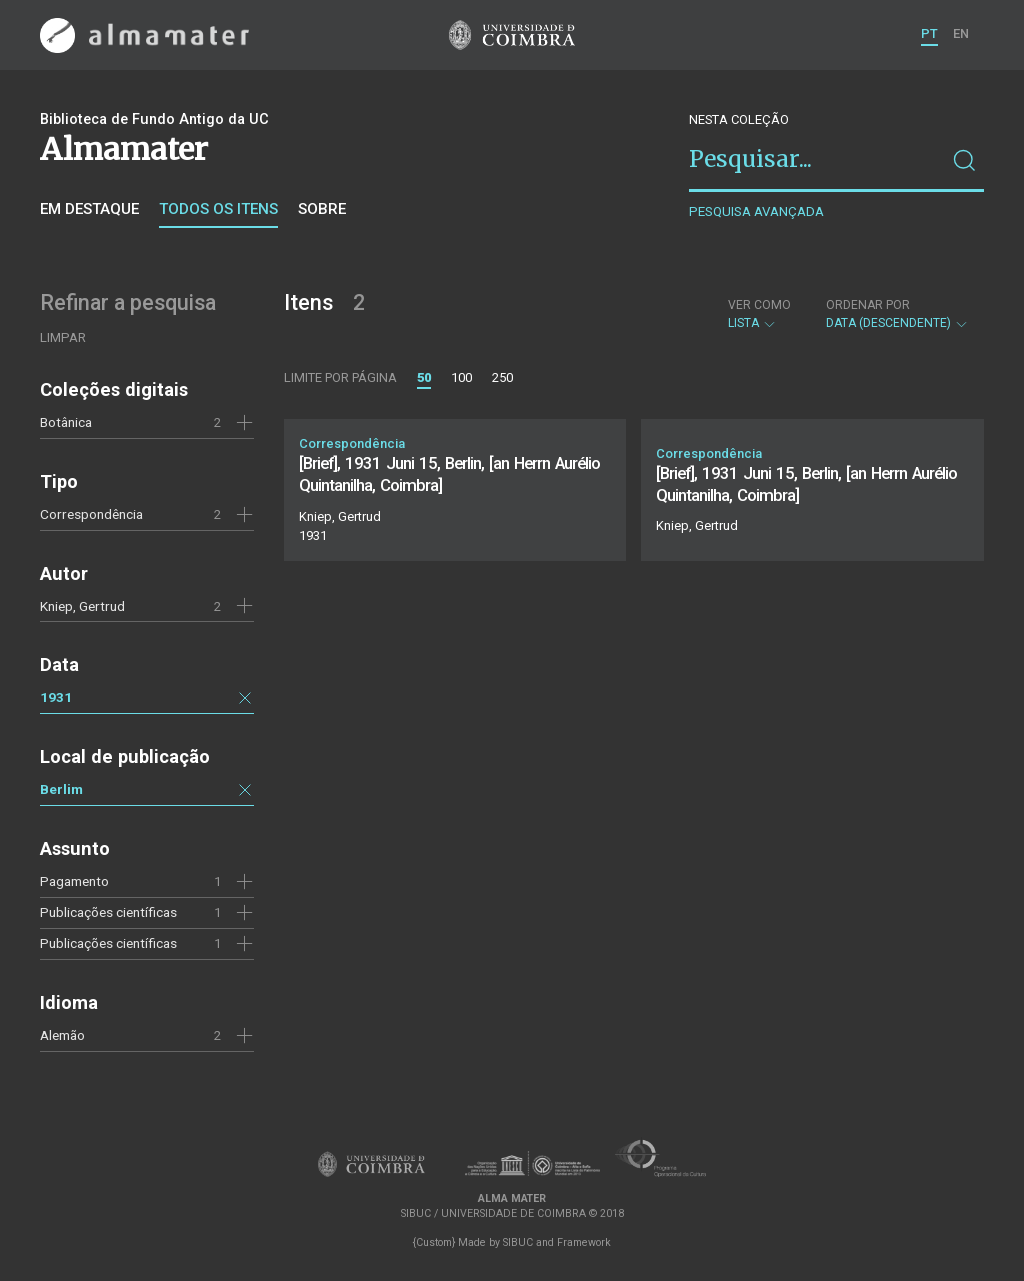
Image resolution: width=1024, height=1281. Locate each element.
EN (961, 33)
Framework (584, 1242)
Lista (759, 314)
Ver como (759, 305)
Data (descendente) (897, 314)
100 (461, 377)
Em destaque (89, 209)
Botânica (66, 422)
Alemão (62, 1035)
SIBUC (518, 1242)
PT (929, 33)
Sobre (322, 209)
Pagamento (74, 881)
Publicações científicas (108, 943)
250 (502, 377)
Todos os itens (218, 209)
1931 (56, 697)
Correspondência (91, 514)
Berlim (61, 789)
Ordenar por (868, 305)
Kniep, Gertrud (82, 606)
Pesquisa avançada (756, 211)
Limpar (63, 337)
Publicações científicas (108, 912)
